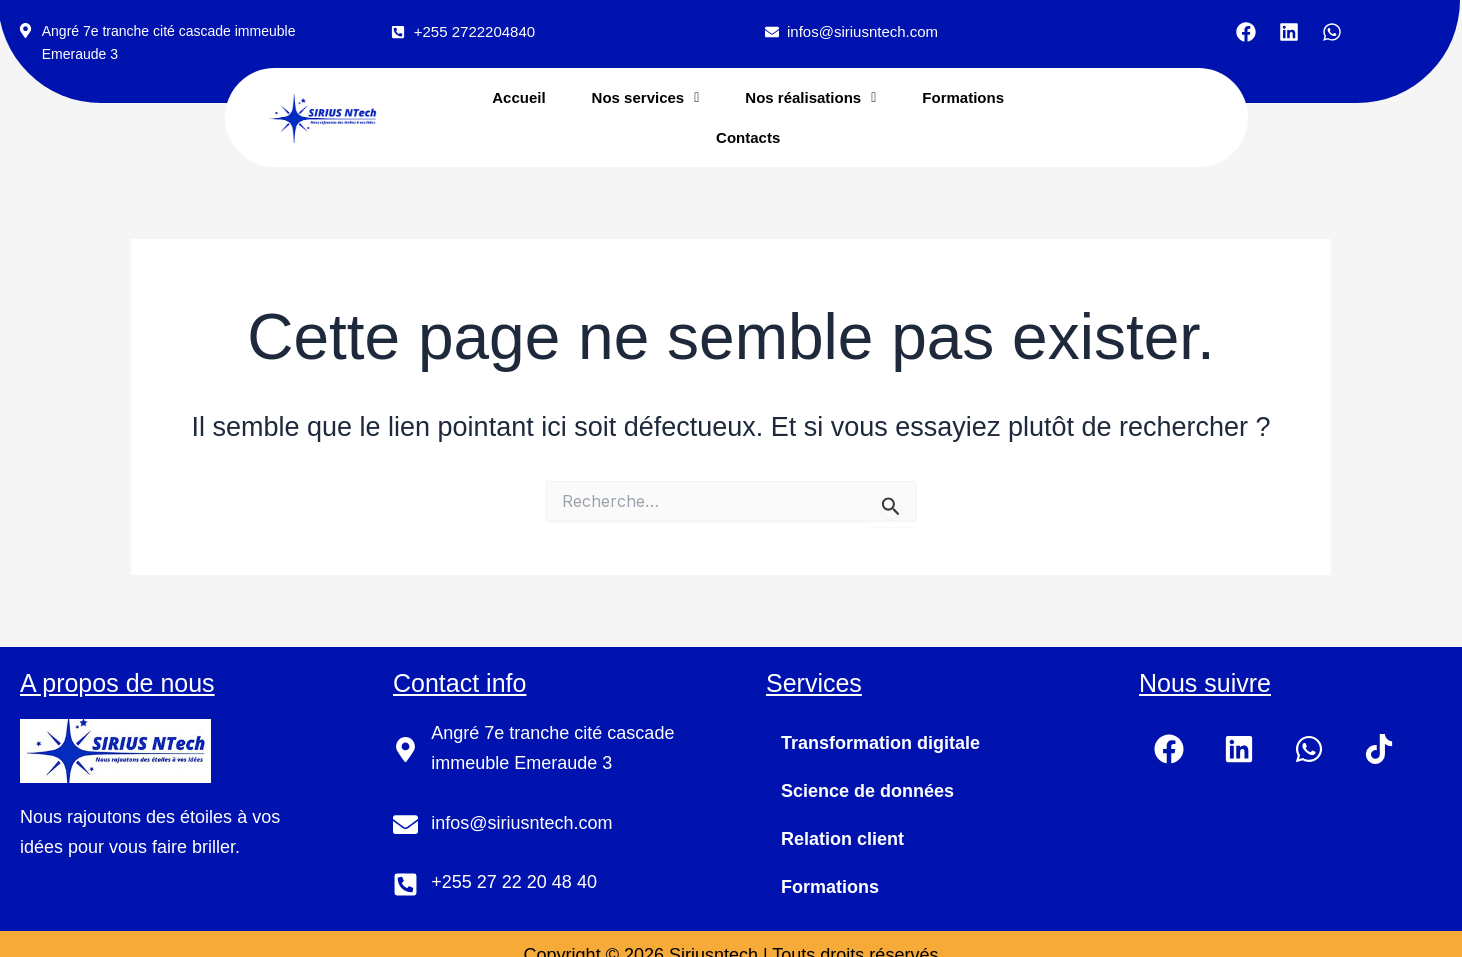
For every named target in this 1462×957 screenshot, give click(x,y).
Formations (963, 97)
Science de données (867, 790)
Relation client (842, 838)
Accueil (518, 97)
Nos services (646, 97)
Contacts (748, 136)
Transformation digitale (880, 742)
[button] (646, 97)
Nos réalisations (810, 97)
